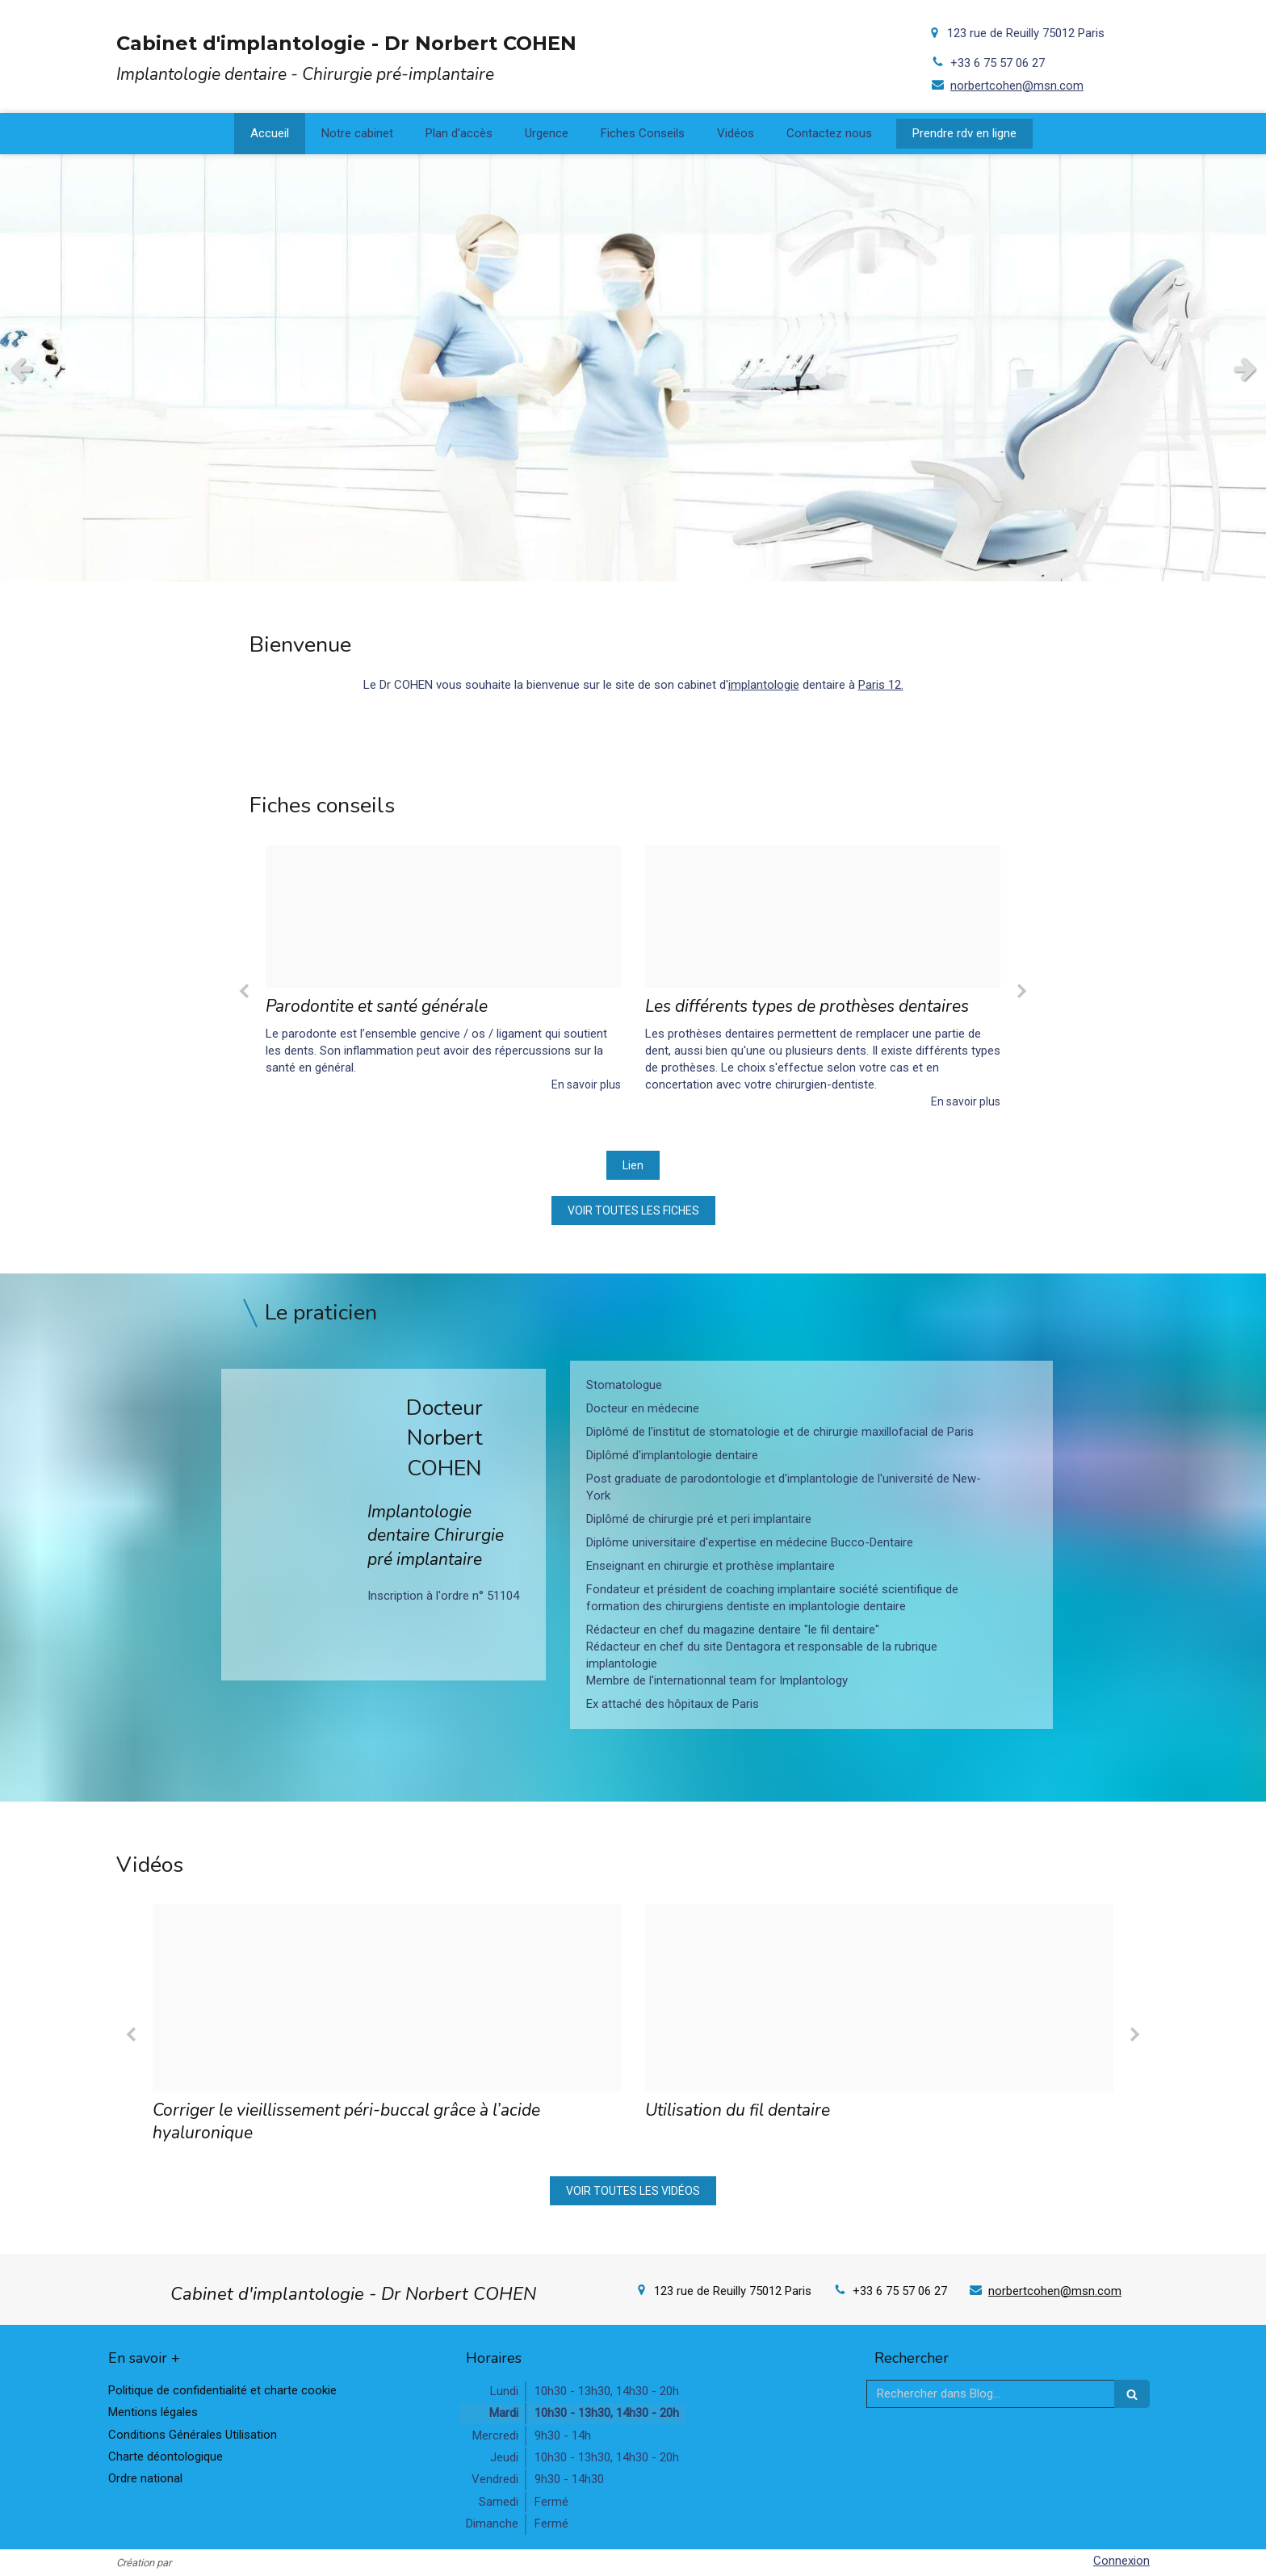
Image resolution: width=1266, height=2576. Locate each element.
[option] (443, 969)
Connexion (1121, 2560)
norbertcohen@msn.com (1017, 85)
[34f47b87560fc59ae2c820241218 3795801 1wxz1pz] (879, 1997)
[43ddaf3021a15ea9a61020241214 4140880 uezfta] (822, 916)
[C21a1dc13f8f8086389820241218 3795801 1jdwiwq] (387, 1997)
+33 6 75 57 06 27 (997, 63)
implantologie (763, 685)
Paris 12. (880, 685)
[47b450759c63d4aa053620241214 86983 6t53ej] (443, 916)
